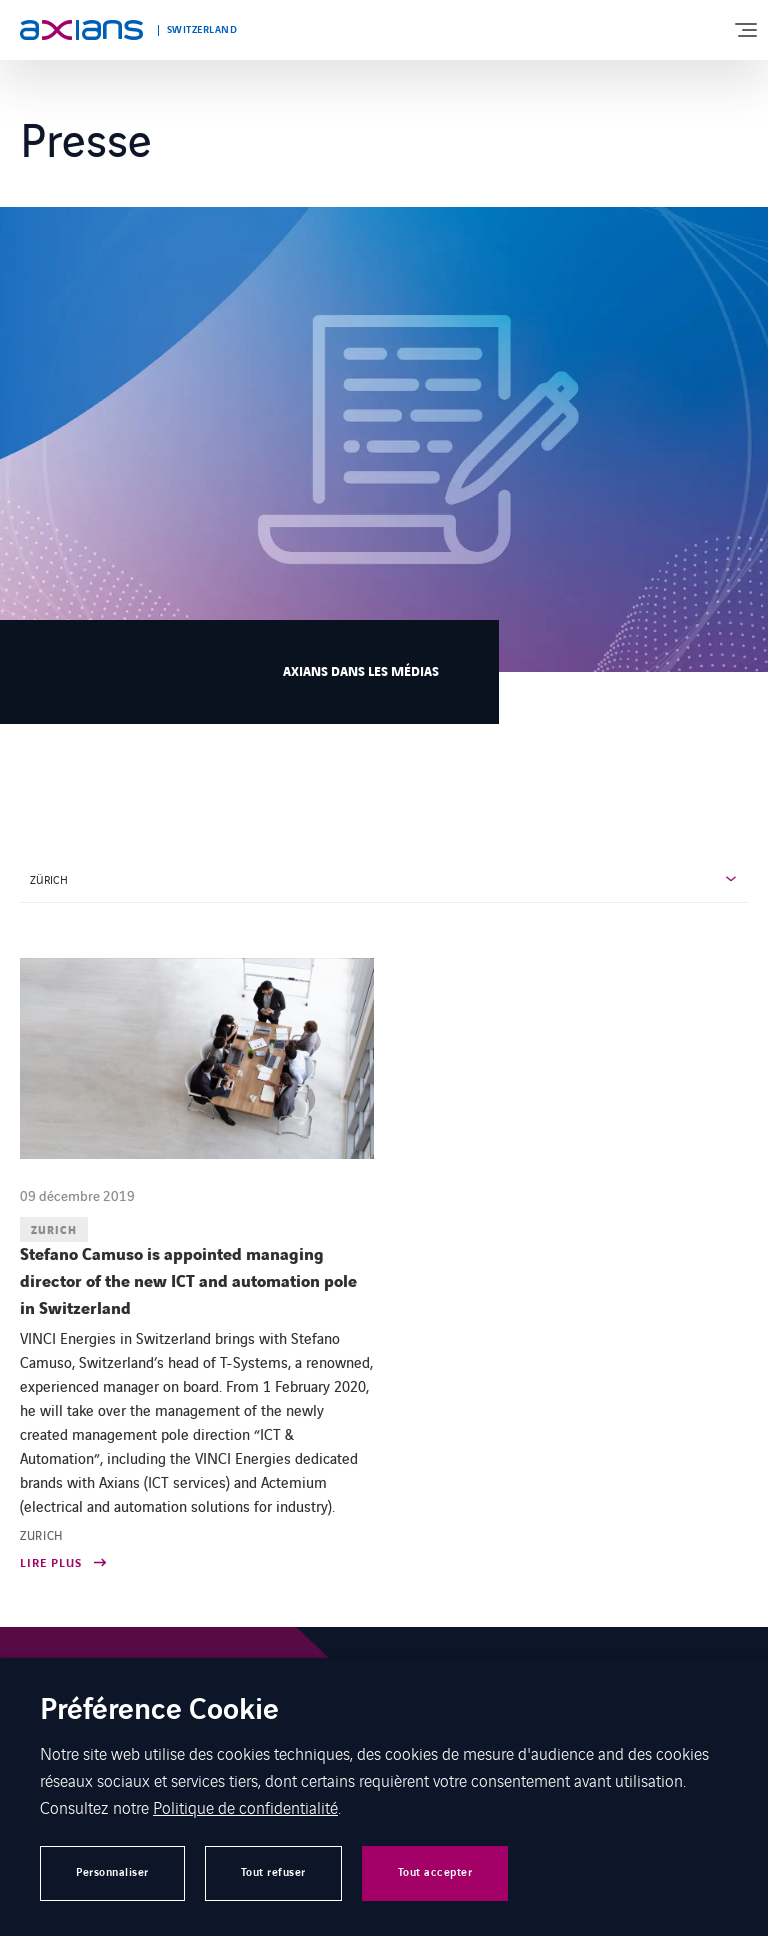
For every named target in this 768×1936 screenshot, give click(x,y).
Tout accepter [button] (435, 1872)
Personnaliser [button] (112, 1872)
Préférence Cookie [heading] (159, 1711)
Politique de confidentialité (245, 1807)
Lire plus (51, 1564)
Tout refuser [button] (273, 1872)
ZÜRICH (49, 879)
